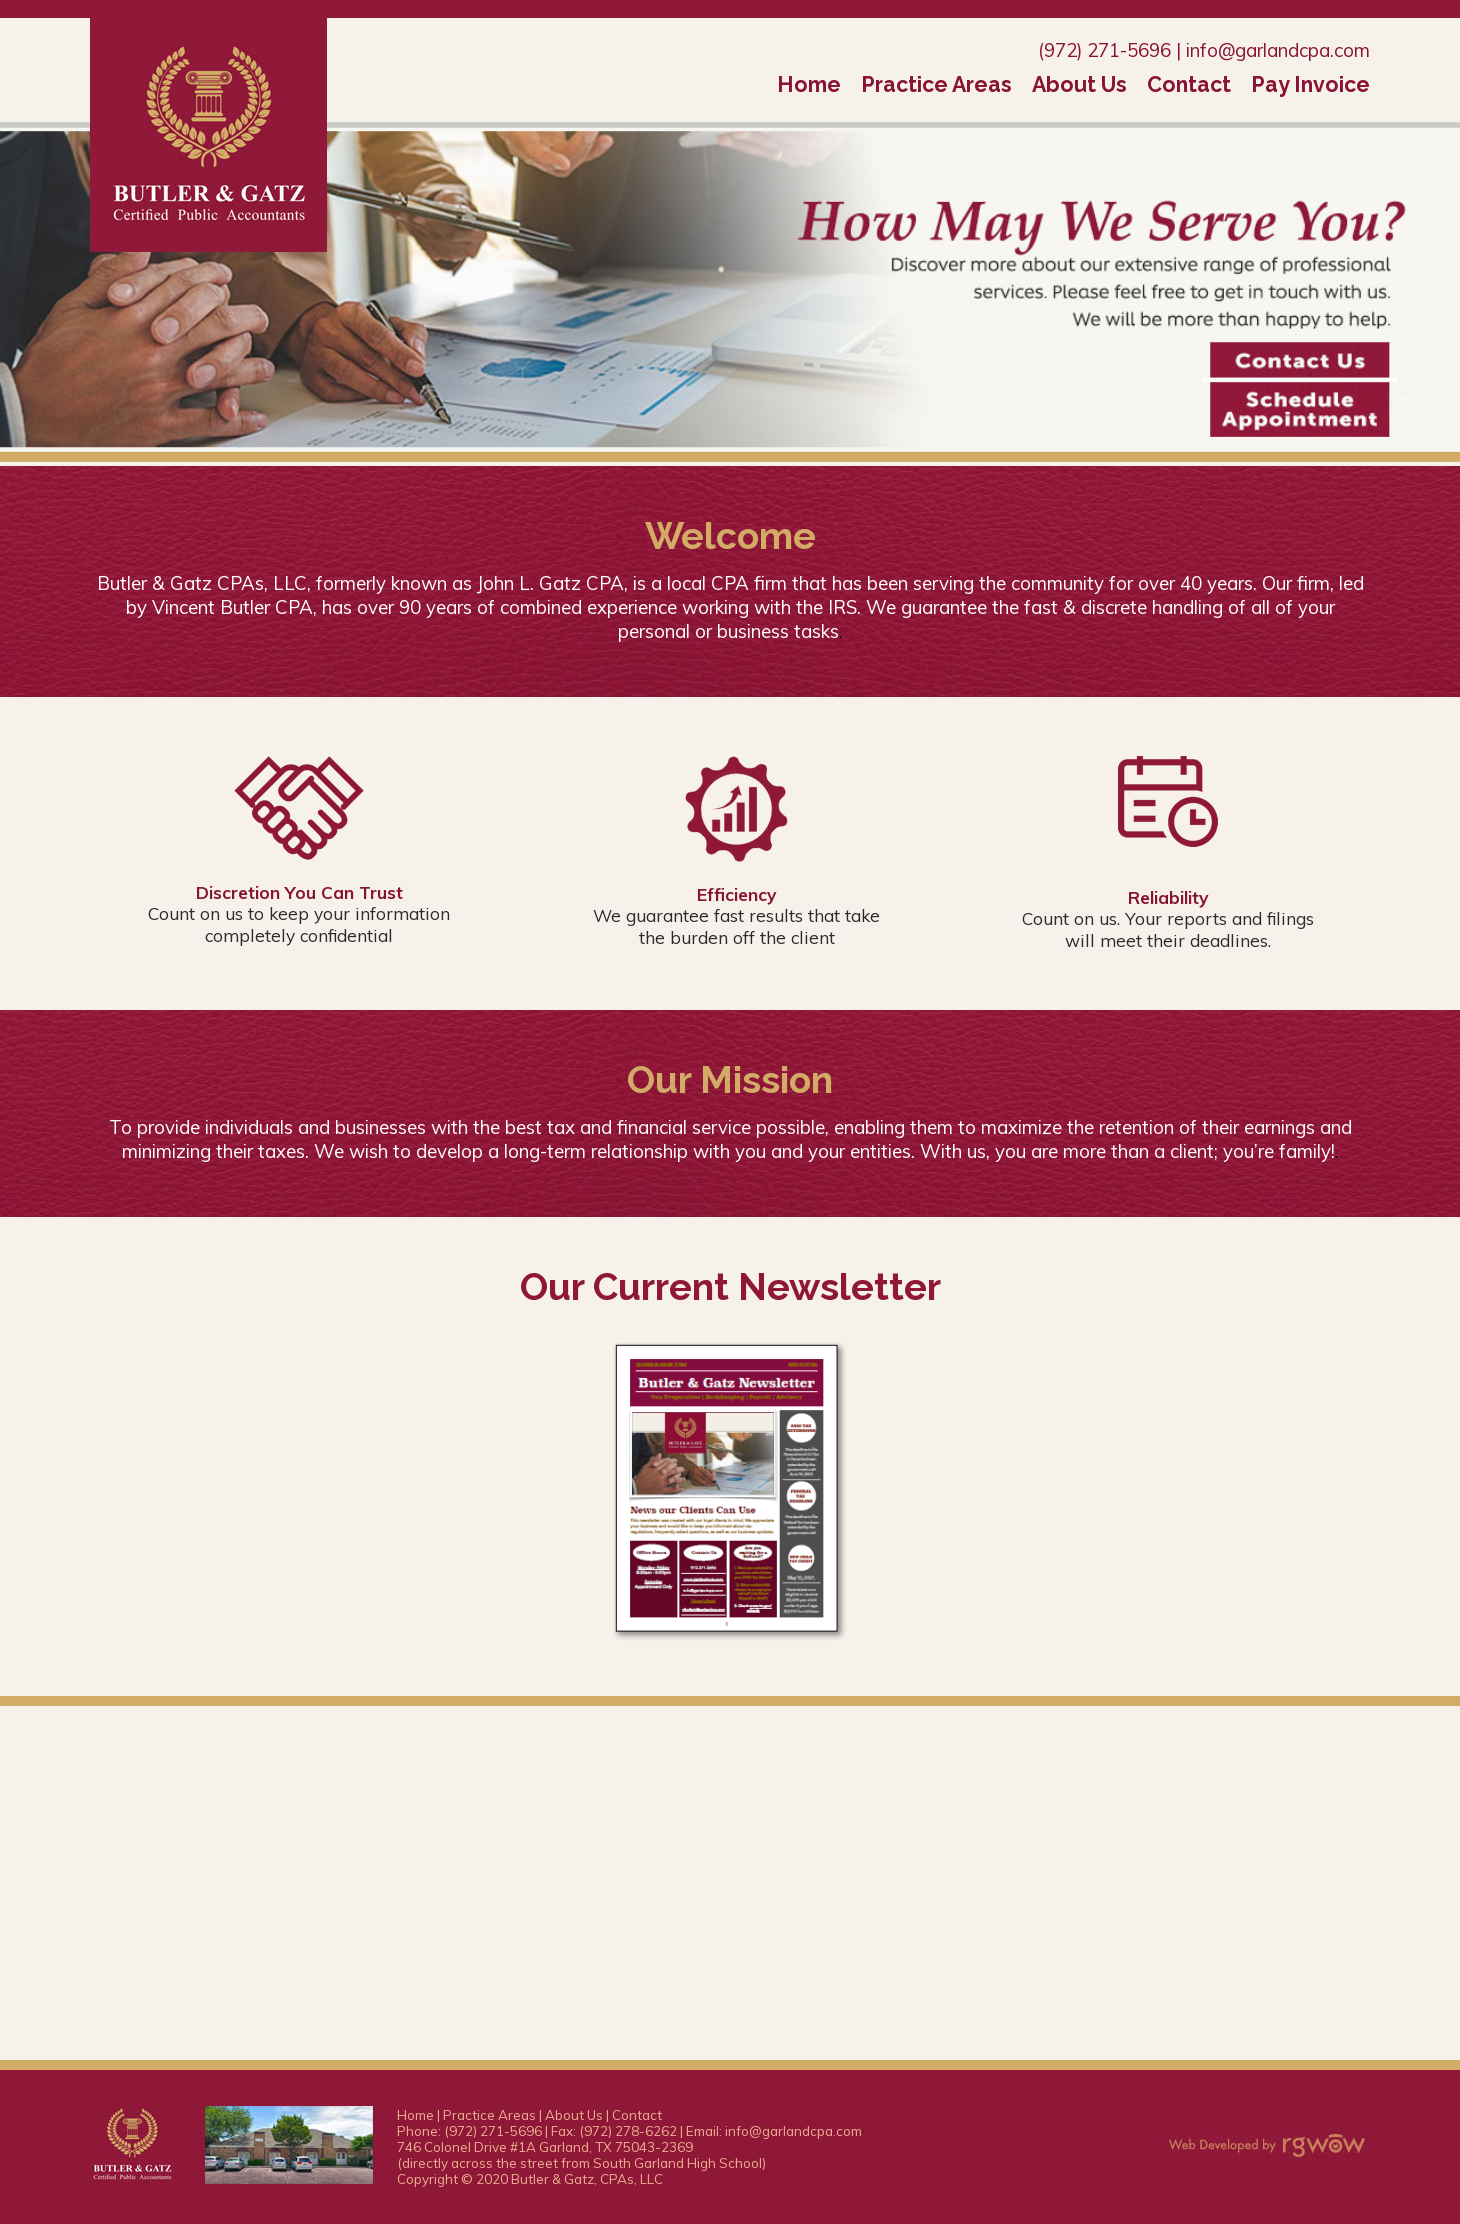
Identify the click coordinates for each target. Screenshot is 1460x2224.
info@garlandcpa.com (1278, 50)
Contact (1189, 84)
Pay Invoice (1310, 84)
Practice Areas (936, 84)
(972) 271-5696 (1104, 50)
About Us (1079, 84)
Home (809, 84)
